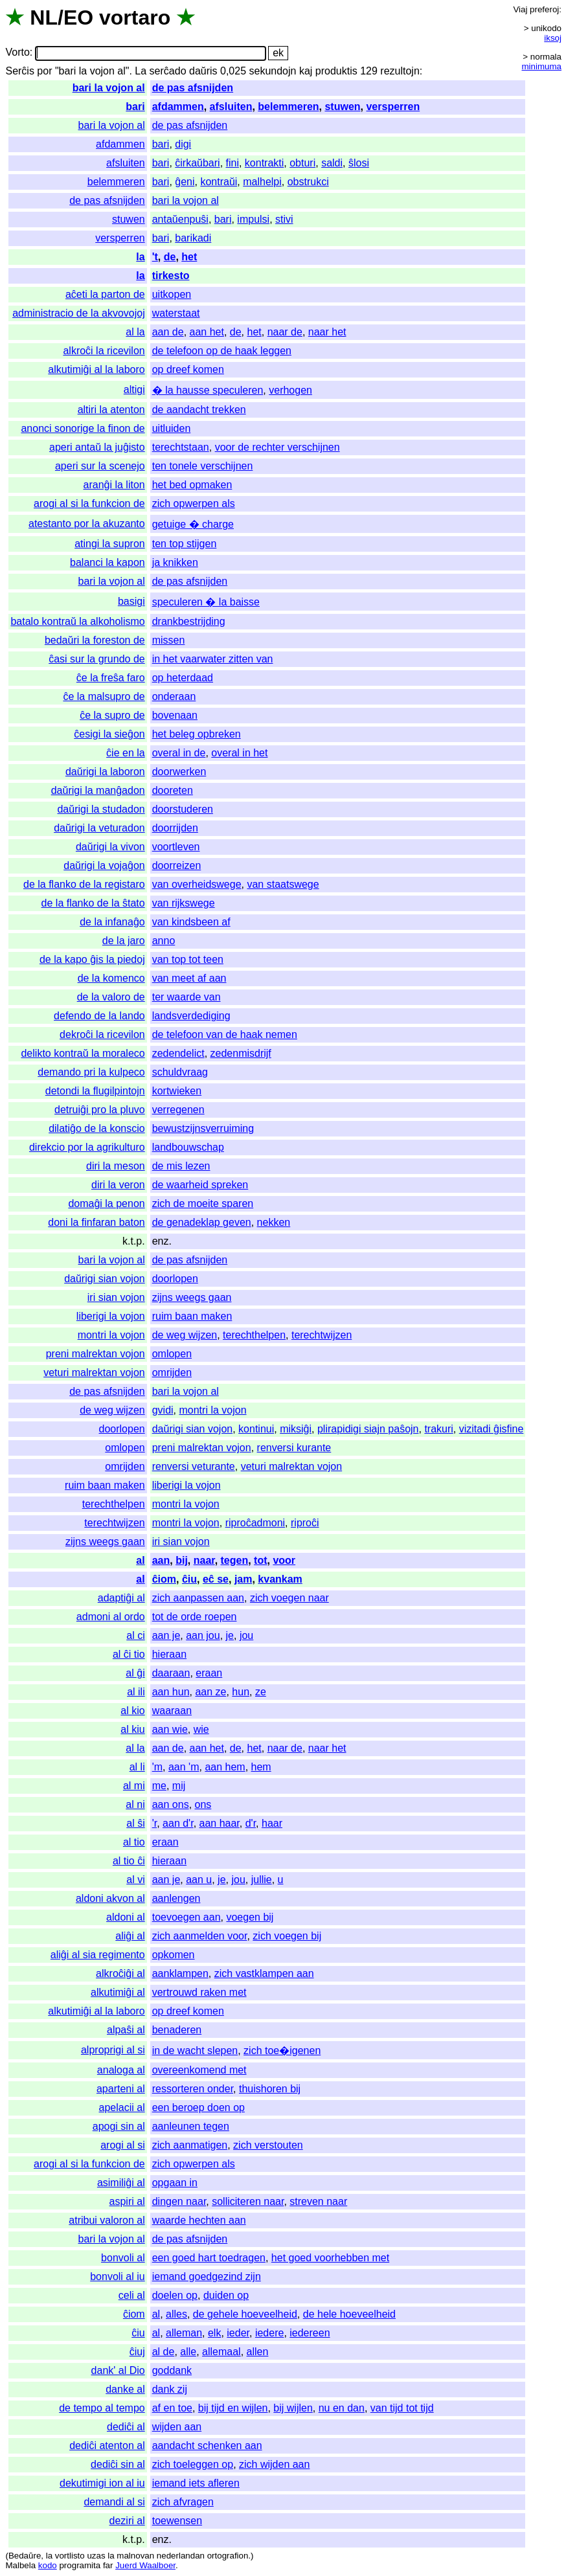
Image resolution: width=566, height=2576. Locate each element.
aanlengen (176, 1898)
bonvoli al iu (117, 2276)
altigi (134, 389)
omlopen (172, 1353)
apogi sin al (119, 2126)
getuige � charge (193, 524)
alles (176, 2314)
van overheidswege (197, 884)
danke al (125, 2389)
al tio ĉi (129, 1860)
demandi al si (114, 2501)
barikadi (193, 237)
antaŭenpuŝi (180, 219)
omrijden (172, 1372)
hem (261, 1766)
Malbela (20, 2565)
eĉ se (216, 1579)
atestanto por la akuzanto (86, 523)
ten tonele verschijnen (202, 465)
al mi (134, 1785)
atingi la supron (109, 543)
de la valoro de (111, 996)
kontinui (256, 1428)
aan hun (171, 1691)
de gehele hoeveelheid (245, 2314)
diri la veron (118, 1184)
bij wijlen (292, 2407)
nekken (274, 1222)
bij (181, 1560)
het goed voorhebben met (330, 2257)
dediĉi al (126, 2426)
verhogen (290, 390)
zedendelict (178, 1053)
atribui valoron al (106, 2220)
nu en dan (342, 2407)
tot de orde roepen (194, 1616)
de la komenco (111, 978)
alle (188, 2351)
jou (246, 1635)
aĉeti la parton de (105, 294)
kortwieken (176, 1090)
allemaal (221, 2351)
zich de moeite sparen (203, 1203)
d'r (250, 1823)
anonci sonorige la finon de (82, 428)
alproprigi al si (113, 2049)
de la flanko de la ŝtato (93, 903)
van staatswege (283, 884)
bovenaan (175, 715)
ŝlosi (358, 162)
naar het (327, 331)
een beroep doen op (198, 2107)
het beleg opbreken (196, 734)
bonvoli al (123, 2257)
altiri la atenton (111, 409)
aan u (199, 1879)
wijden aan (177, 2426)
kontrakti (264, 162)
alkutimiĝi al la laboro (96, 369)
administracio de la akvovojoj (78, 313)
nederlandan (181, 2555)
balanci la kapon (107, 562)
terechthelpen (254, 1334)
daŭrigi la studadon (100, 809)
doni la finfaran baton (96, 1222)
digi (183, 144)
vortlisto (70, 2555)
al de (163, 2351)
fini (232, 162)
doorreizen (176, 865)
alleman (184, 2332)
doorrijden (175, 827)
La (140, 70)
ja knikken (175, 562)
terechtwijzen (321, 1334)
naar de (284, 331)
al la (135, 331)
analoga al (121, 2069)
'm (157, 1766)
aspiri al (127, 2201)
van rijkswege (183, 903)
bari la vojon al (109, 87)
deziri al (127, 2520)
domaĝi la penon (106, 1203)
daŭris (203, 70)
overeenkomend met (199, 2069)
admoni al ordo (110, 1616)
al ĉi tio (129, 1654)
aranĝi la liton (114, 484)
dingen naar (179, 2201)
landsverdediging (191, 1015)
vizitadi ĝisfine (491, 1428)
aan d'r (178, 1823)
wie (201, 1729)
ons (203, 1804)
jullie (261, 1879)
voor (284, 1560)
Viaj (520, 9)
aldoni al (125, 1917)
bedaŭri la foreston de (95, 640)
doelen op (175, 2295)
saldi (332, 162)
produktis (336, 70)
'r (154, 1823)
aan (161, 1560)
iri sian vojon (116, 1297)
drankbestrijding (188, 621)
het (189, 256)
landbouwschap (188, 1147)
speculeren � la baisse (206, 601)
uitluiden (171, 428)
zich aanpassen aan (198, 1597)
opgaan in (175, 2182)
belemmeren (288, 106)
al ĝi (135, 1672)
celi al (132, 2295)
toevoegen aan (186, 1917)
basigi (131, 601)
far (108, 2565)
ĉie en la (125, 752)
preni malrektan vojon (95, 1353)
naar (204, 1560)
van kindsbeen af (191, 921)
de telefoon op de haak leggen (221, 350)
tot (260, 1560)
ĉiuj (137, 2351)
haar (272, 1823)
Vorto (17, 52)
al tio (134, 1841)
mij (178, 1785)
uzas (96, 2555)
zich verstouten (268, 2145)
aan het (207, 331)
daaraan (171, 1672)
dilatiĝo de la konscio (97, 1128)
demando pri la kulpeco (91, 1072)
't (155, 256)
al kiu (132, 1729)
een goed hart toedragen (209, 2257)
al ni (135, 1804)
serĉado (168, 70)
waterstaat (176, 313)
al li (137, 1766)
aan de (168, 331)
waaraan (172, 1710)
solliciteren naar (248, 2201)
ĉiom (164, 1579)
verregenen (178, 1109)
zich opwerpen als (193, 503)
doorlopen (175, 1278)
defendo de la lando (99, 1015)
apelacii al (122, 2107)
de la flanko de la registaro (84, 884)
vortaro (134, 17)
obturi (302, 162)
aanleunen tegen (190, 2126)
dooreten (172, 790)
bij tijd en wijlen (233, 2407)
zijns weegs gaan (192, 1297)
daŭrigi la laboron (105, 771)
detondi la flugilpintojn (95, 1090)
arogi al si (122, 2145)
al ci (135, 1635)
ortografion (228, 2555)
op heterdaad (182, 677)
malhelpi (262, 181)
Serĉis (19, 70)
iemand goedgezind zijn (206, 2276)
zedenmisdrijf (240, 1053)
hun (240, 1691)
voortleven (176, 846)
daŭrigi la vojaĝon (103, 865)
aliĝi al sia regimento (98, 1954)
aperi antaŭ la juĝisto (97, 447)
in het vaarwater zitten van (212, 658)
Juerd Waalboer (145, 2565)
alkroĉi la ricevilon (103, 350)
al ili (136, 1691)
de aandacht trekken (199, 409)
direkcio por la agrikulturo (87, 1147)
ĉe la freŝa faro (110, 677)
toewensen (177, 2520)
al (140, 1560)
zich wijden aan (274, 2464)
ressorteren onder (192, 2088)
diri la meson (115, 1165)
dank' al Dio (118, 2370)
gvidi (163, 1410)
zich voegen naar (289, 1597)
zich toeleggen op (192, 2464)
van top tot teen (187, 959)
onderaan (174, 696)
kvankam (280, 1579)
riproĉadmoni (255, 1522)
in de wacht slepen (195, 2050)
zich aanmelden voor (199, 1935)
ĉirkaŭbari (197, 162)
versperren (393, 106)
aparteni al (120, 2088)
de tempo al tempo (102, 2407)
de (170, 256)
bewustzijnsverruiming (203, 1128)
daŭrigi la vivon (110, 846)
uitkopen (172, 294)
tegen (235, 1560)
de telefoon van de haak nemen (224, 1034)
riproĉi (305, 1522)
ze (260, 1691)
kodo (47, 2565)
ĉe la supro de (112, 715)
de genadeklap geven (201, 1222)
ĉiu (189, 1579)
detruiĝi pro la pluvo (99, 1109)
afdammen (178, 106)
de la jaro (123, 940)
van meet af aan (189, 978)
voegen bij (249, 1917)
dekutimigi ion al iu (102, 2483)
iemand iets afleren (196, 2483)
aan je (166, 1635)
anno (163, 940)
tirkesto (171, 275)
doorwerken (179, 771)
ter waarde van (186, 996)
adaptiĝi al (121, 1597)
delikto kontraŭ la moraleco (82, 1053)
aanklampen (180, 1973)
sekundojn (273, 70)
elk (214, 2332)
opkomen (173, 1954)
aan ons (170, 1804)
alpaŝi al (126, 2029)
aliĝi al (129, 1935)
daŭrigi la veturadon (99, 827)
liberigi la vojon (110, 1316)
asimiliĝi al (121, 2182)
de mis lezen (181, 1165)
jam (243, 1579)
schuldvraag (180, 1072)
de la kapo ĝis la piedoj (92, 959)
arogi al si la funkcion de (89, 503)
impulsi (253, 219)
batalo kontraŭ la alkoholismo (77, 621)
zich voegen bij (287, 1935)
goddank (172, 2370)
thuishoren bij (269, 2088)
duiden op (226, 2295)
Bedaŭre (24, 2555)
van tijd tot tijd (402, 2407)
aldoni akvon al (110, 1898)
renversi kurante (294, 1447)
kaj (305, 70)
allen (258, 2351)
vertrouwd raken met (199, 1992)
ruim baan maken (192, 1316)
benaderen (177, 2029)
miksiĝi (295, 1428)
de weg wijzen (185, 1334)
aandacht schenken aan (207, 2445)
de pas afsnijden (192, 87)
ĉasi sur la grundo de (97, 658)
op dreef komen (188, 369)
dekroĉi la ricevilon (102, 1034)
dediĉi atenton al (107, 2445)
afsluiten (231, 106)
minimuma (541, 66)
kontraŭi (218, 181)
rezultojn (399, 70)
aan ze (210, 1691)
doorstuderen (182, 809)
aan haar (219, 1823)
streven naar (318, 2201)
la (140, 256)
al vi (135, 1879)
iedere (269, 2332)
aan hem (225, 1766)
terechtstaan (180, 447)
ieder (238, 2332)
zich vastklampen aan (264, 1973)
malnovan (135, 2555)
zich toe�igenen (282, 2050)
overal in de (179, 752)
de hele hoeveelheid (349, 2314)
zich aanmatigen (190, 2145)
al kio (132, 1710)
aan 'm (183, 1766)
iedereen (309, 2332)
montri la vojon (111, 1334)
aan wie (170, 1729)
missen (168, 640)
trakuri (438, 1428)
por (44, 70)
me (159, 1785)
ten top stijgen (184, 543)
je (230, 1635)
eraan (209, 1672)
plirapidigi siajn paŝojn (368, 1428)
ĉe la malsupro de (103, 696)
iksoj (552, 38)
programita (79, 2565)
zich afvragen (183, 2501)
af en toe (172, 2407)
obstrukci (308, 181)
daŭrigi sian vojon (104, 1278)
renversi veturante (193, 1466)
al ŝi (135, 1823)
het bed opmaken (192, 484)
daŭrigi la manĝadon (98, 790)
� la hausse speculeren (208, 390)
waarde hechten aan (199, 2220)
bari (135, 106)
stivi (284, 219)
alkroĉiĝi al (120, 1973)
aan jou (203, 1635)
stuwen (342, 106)
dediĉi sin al (118, 2464)
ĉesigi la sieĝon (109, 734)
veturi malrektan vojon (94, 1372)
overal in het (239, 752)
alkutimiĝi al (118, 1992)
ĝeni (184, 181)
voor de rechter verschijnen (277, 447)
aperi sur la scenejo (100, 465)
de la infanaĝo (112, 921)
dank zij (169, 2389)
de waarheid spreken (200, 1184)
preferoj (544, 9)
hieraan (169, 1654)
